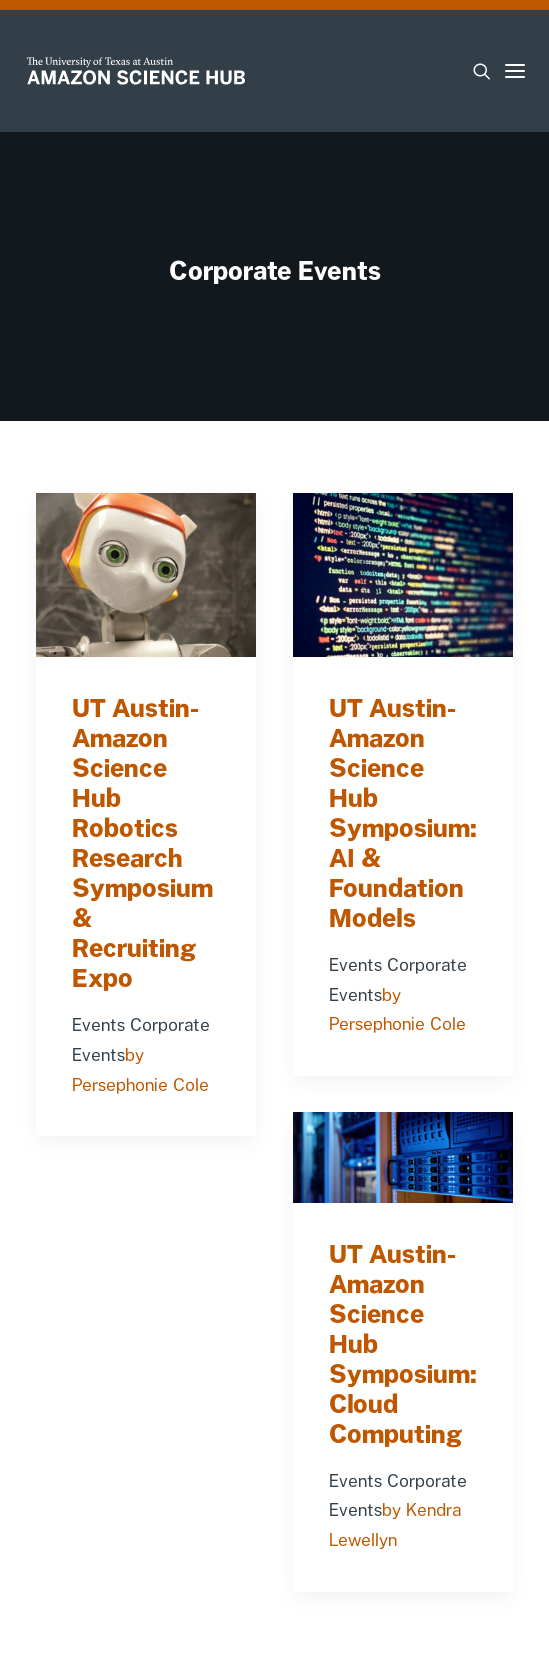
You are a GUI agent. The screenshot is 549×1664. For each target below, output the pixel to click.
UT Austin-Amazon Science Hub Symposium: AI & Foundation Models (403, 813)
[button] (515, 71)
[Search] (473, 71)
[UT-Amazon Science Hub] (136, 71)
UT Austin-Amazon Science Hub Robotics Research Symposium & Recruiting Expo (142, 843)
